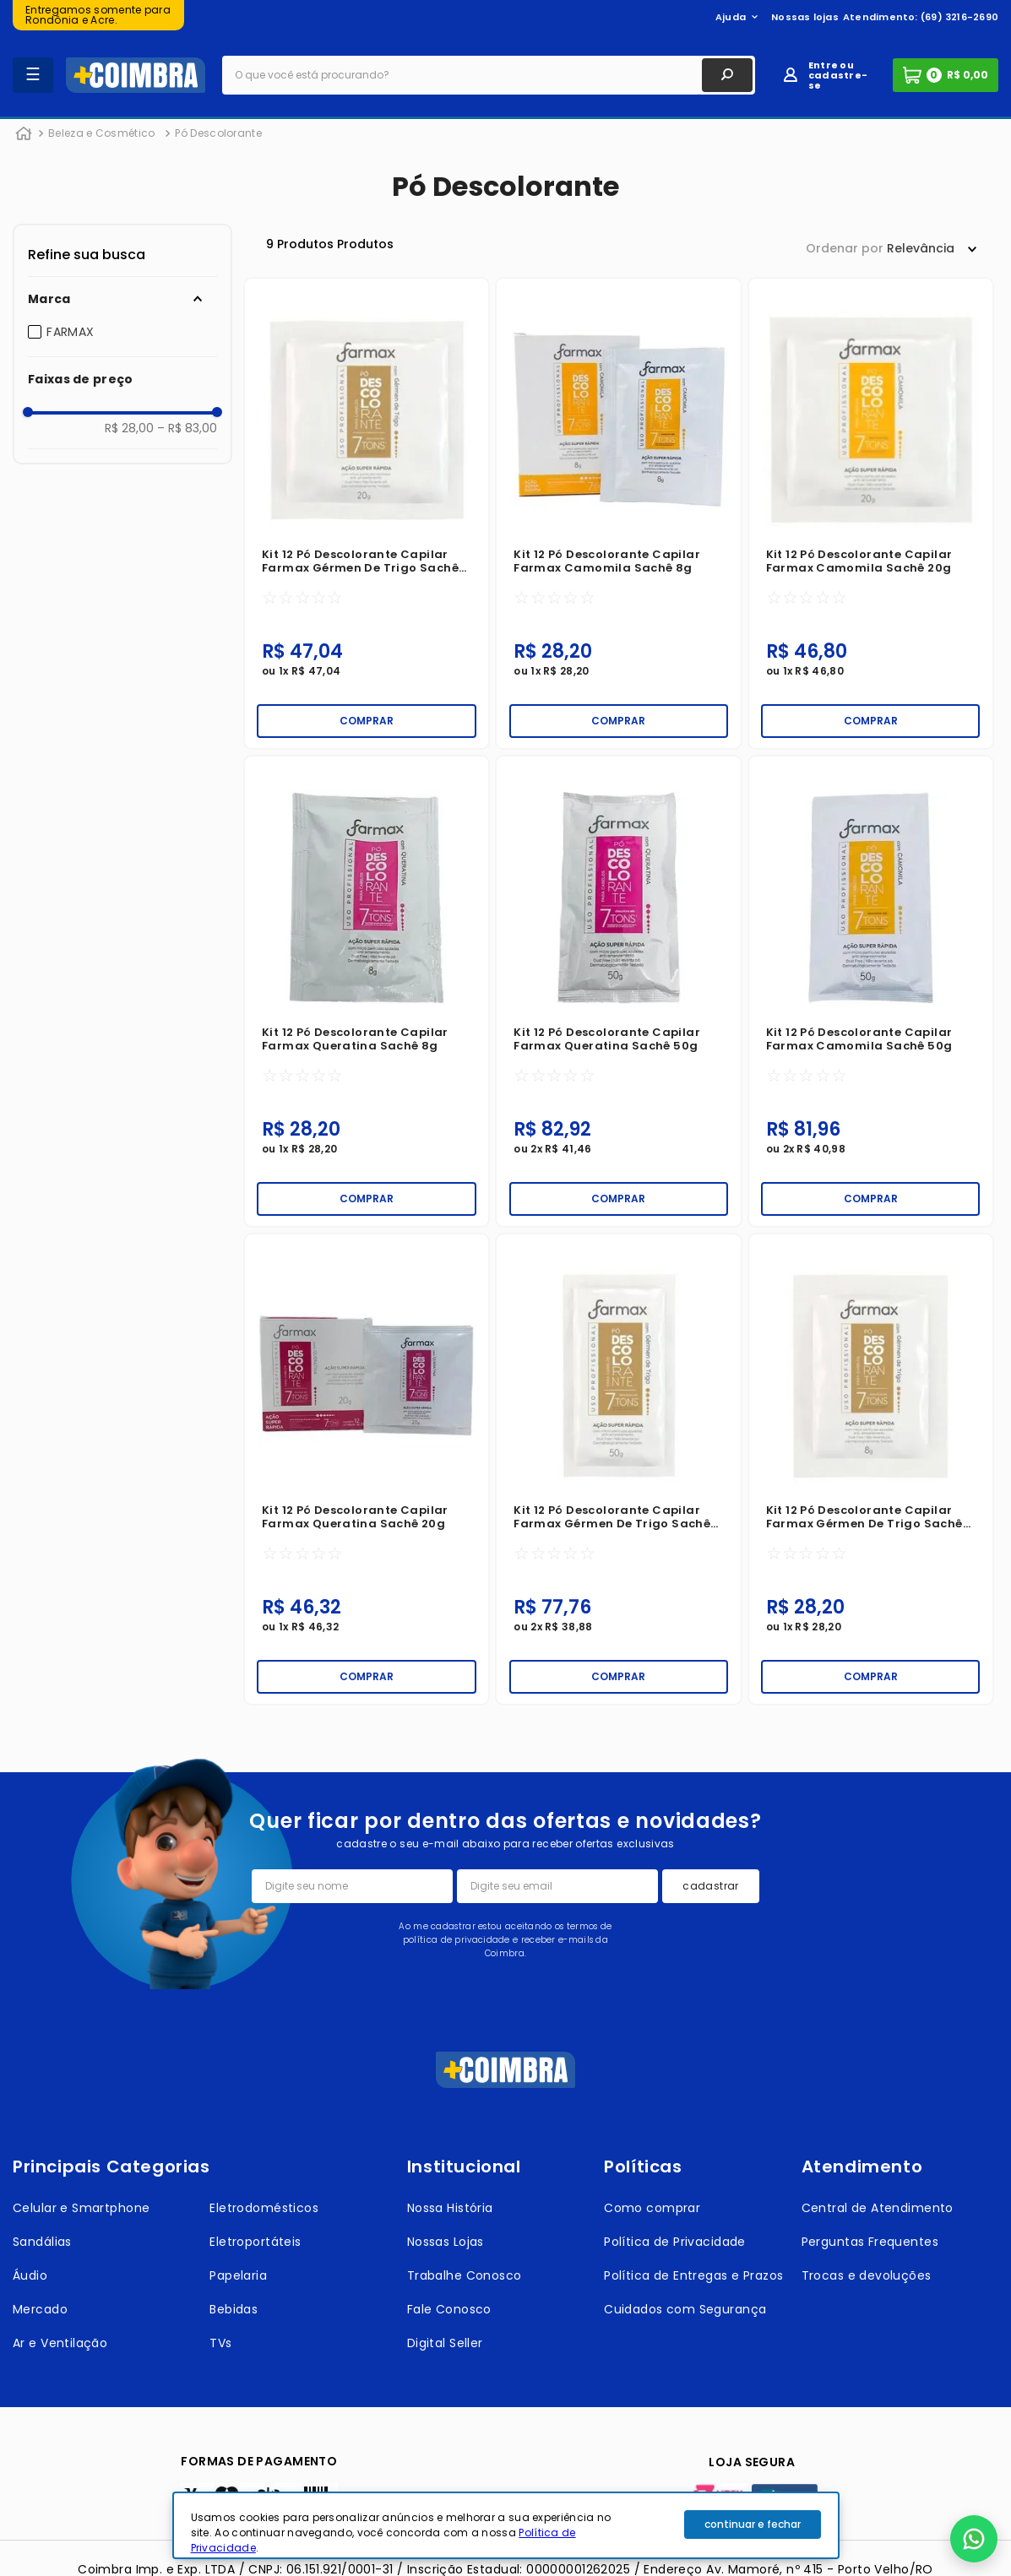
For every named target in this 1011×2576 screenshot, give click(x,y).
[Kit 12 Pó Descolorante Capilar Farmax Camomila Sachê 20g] (870, 513)
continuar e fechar (752, 2524)
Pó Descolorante (218, 133)
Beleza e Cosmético (101, 133)
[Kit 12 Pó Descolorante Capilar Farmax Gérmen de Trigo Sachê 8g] (870, 1469)
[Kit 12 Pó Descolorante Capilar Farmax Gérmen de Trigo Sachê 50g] (618, 1469)
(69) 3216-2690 (959, 17)
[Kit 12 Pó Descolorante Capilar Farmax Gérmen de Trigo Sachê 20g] (366, 513)
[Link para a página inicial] (24, 134)
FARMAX (70, 332)
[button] (122, 298)
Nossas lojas (805, 17)
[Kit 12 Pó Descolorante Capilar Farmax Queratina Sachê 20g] (366, 1469)
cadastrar (710, 1886)
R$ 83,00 (187, 428)
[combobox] (488, 75)
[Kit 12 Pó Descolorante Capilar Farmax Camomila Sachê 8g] (618, 513)
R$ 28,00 (129, 428)
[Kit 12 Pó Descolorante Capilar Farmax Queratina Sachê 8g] (366, 991)
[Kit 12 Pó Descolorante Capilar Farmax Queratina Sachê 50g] (618, 991)
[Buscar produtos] (727, 75)
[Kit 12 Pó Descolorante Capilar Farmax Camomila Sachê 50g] (870, 991)
